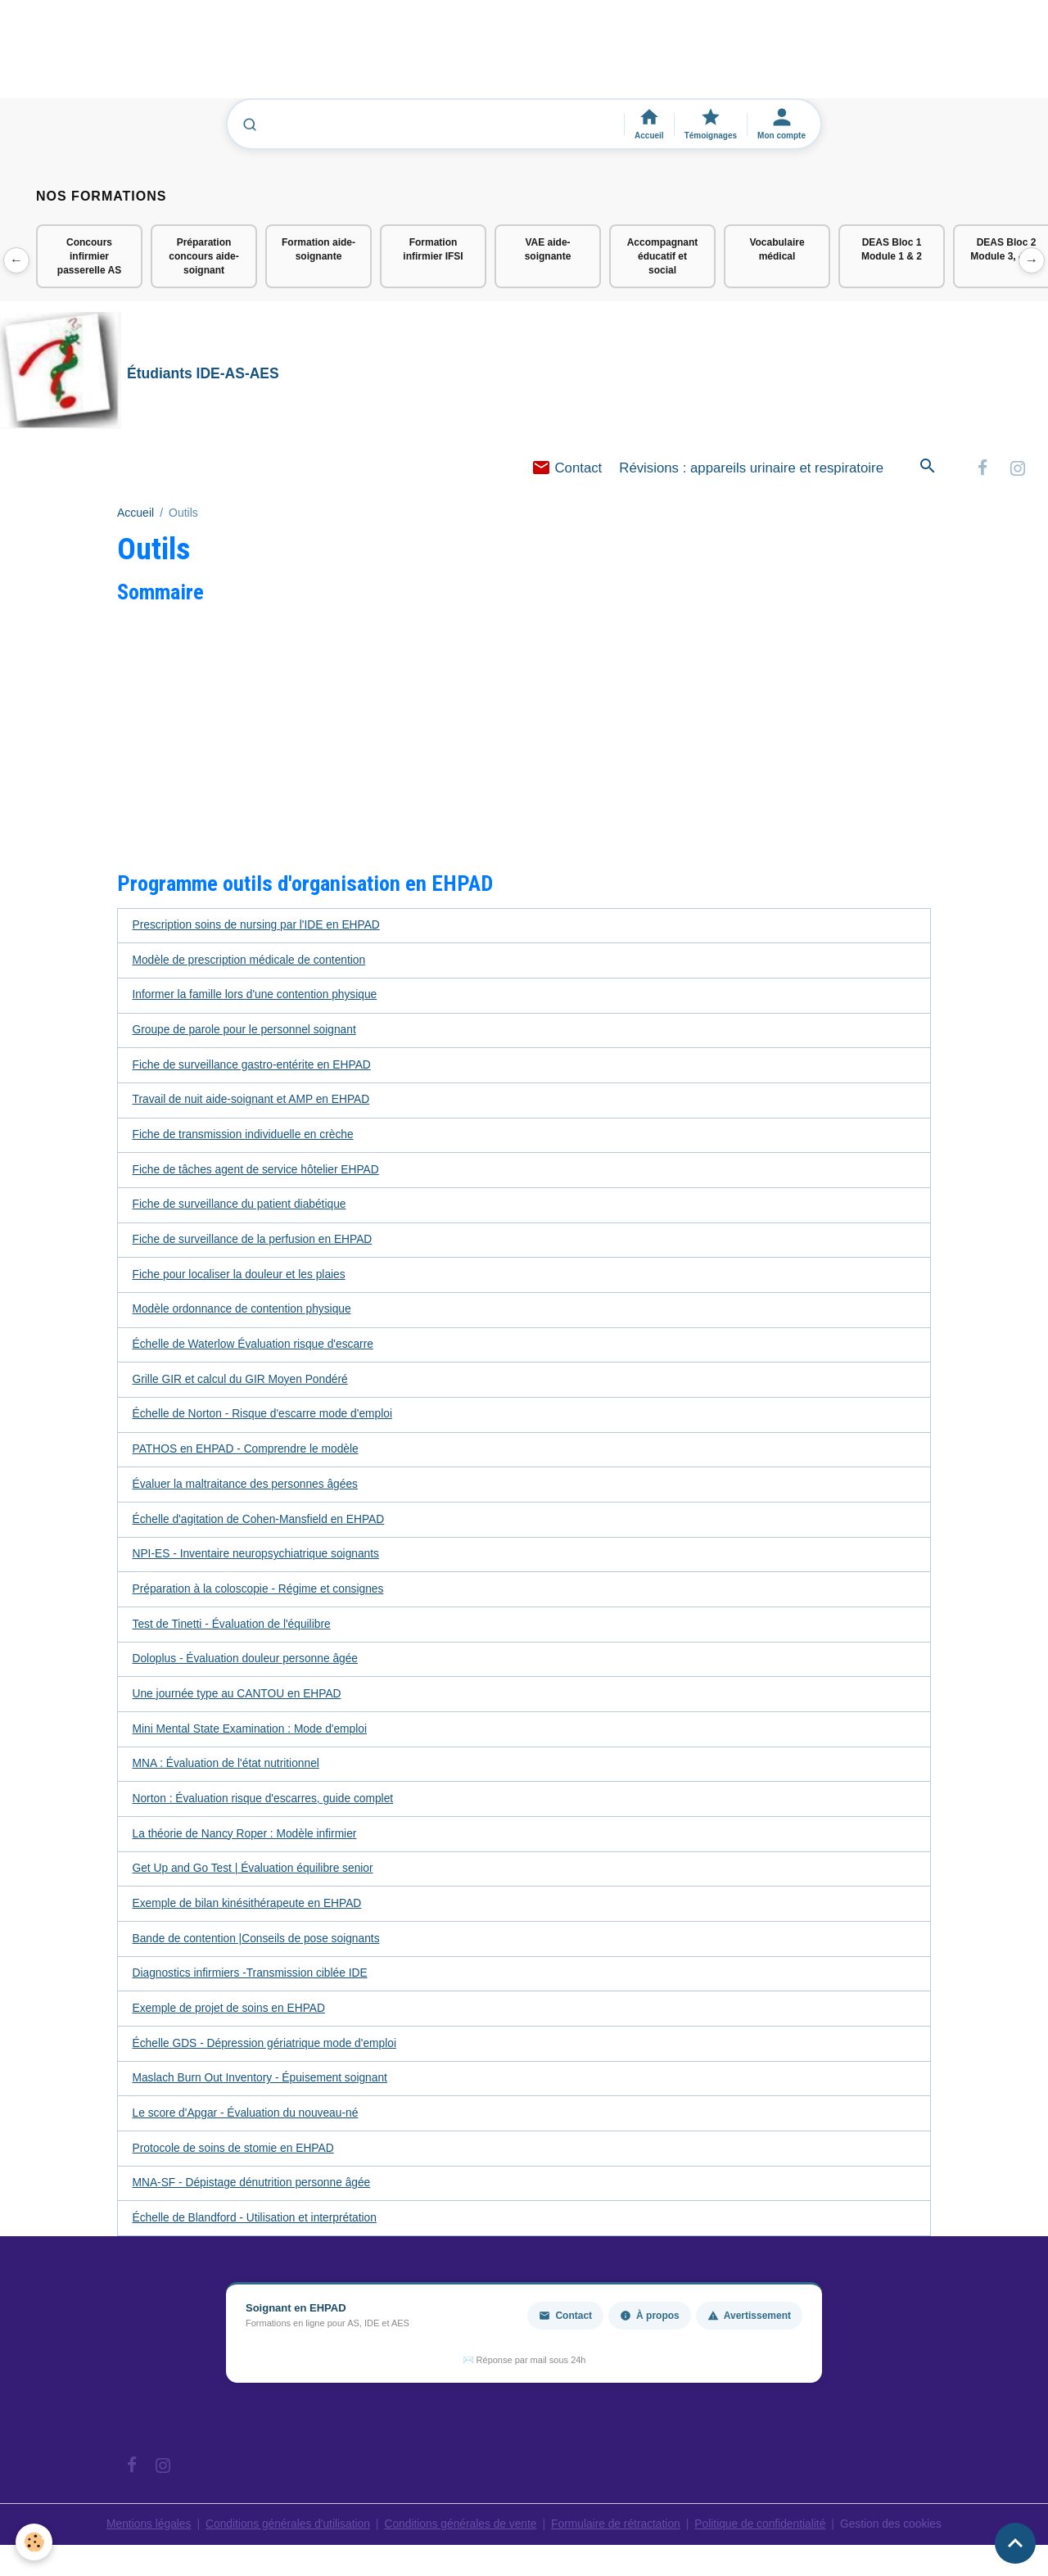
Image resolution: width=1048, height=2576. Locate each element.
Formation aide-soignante (318, 249)
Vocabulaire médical (776, 249)
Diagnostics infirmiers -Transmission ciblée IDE (252, 1983)
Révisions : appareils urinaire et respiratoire (751, 469)
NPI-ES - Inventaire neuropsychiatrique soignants (258, 1560)
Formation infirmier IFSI (433, 249)
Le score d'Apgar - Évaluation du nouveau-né (248, 2124)
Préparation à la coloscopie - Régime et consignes (260, 1595)
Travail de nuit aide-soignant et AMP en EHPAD (253, 1102)
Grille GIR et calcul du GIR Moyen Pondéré (242, 1384)
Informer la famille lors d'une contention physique (257, 997)
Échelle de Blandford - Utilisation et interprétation (257, 2229)
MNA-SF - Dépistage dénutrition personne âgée (254, 2194)
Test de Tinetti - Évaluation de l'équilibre (233, 1631)
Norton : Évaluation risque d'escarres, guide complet (265, 1807)
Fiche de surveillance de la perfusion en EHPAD (255, 1243)
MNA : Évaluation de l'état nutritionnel (228, 1771)
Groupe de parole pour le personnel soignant (246, 1032)
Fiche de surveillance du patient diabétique (241, 1208)
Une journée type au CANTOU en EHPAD (239, 1701)
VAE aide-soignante (548, 249)
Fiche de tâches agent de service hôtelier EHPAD (258, 1173)
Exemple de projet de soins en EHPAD (230, 2018)
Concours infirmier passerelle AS (89, 256)
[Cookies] (34, 2542)
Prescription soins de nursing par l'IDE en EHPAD (258, 926)
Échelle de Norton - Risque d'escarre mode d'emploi (265, 1419)
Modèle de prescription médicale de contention (251, 962)
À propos (650, 2327)
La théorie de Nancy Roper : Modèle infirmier (247, 1842)
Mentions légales (143, 2535)
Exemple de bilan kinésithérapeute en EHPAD (249, 1912)
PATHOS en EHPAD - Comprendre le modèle (248, 1455)
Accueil (135, 514)
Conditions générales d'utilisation (284, 2535)
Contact (567, 468)
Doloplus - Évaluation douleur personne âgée (247, 1666)
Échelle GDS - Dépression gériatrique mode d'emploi (267, 2053)
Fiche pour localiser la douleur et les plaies (241, 1279)
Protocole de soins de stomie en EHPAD (235, 2159)
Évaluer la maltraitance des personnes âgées (247, 1490)
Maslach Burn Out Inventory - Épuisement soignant (262, 2088)
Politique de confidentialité (763, 2535)
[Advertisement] (298, 56)
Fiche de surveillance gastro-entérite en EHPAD (254, 1067)
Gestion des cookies (896, 2535)
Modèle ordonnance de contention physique (244, 1314)
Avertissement (749, 2327)
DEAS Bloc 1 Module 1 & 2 (891, 249)
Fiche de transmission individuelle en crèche (245, 1138)
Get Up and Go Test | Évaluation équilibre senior (255, 1877)
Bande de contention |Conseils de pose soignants (258, 1948)
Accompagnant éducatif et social (662, 256)
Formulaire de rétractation (617, 2535)
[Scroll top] (1015, 2543)
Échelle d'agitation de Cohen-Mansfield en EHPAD (261, 1525)
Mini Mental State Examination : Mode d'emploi (252, 1736)
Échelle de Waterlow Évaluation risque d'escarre (255, 1349)
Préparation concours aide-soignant (203, 256)
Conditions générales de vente (459, 2535)
